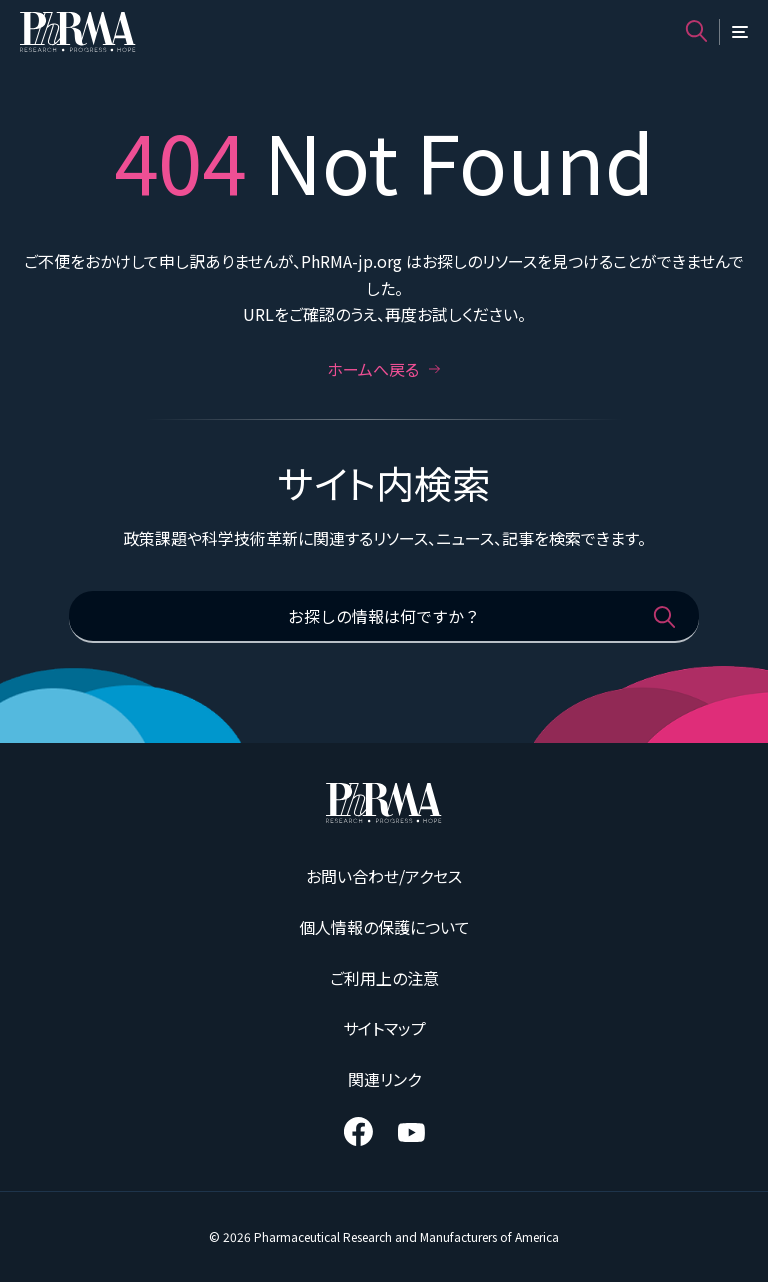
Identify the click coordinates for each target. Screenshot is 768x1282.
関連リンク (384, 1079)
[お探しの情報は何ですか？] (384, 617)
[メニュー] (740, 32)
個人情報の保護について (384, 927)
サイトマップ (384, 1028)
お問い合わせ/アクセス (384, 876)
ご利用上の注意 (384, 978)
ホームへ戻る (384, 369)
